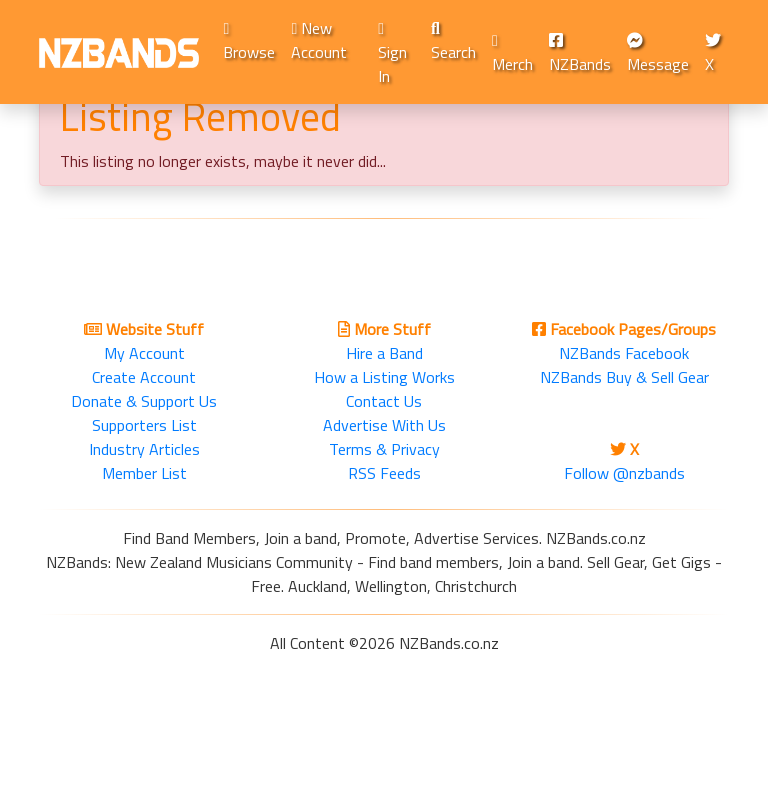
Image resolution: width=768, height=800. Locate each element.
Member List (144, 473)
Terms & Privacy (384, 449)
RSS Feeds (384, 473)
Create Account (144, 377)
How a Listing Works (384, 377)
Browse (249, 42)
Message (658, 54)
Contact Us (384, 401)
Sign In (392, 54)
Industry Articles (144, 449)
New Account (319, 40)
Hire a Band (384, 353)
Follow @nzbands (624, 473)
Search (453, 42)
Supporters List (144, 425)
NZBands (580, 54)
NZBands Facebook (624, 353)
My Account (144, 353)
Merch (512, 54)
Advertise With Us (384, 425)
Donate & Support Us (144, 401)
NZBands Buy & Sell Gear (624, 377)
